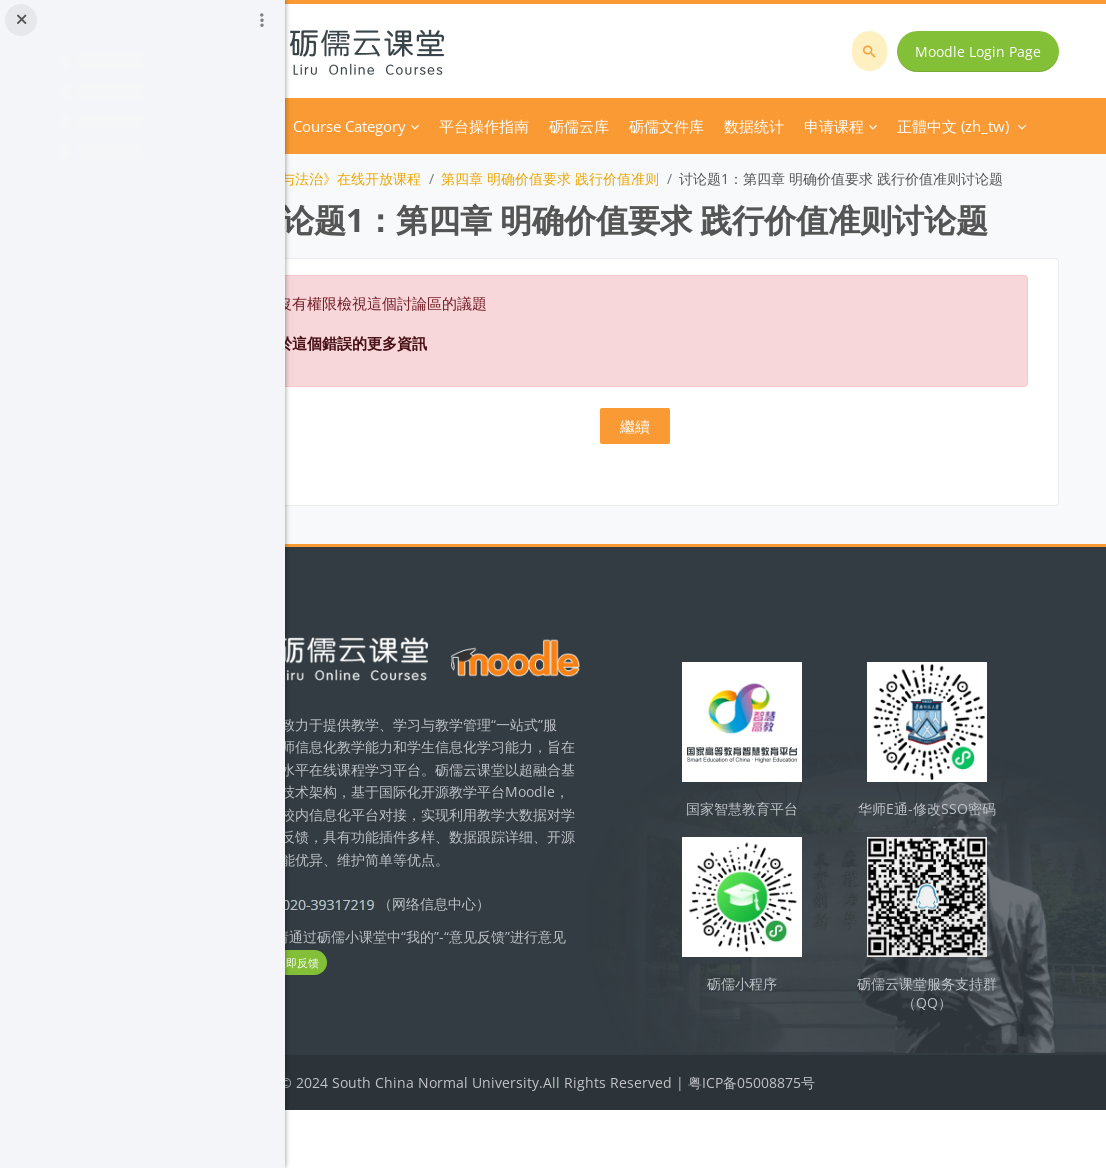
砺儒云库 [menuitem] (694, 126)
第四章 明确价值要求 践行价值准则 (665, 178)
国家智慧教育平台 (789, 872)
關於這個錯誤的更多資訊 (459, 414)
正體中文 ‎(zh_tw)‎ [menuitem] (863, 126)
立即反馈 (447, 1037)
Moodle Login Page (984, 51)
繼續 (695, 497)
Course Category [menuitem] (464, 126)
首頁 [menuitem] (373, 126)
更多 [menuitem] (759, 126)
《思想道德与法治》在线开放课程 (431, 178)
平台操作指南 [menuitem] (599, 126)
